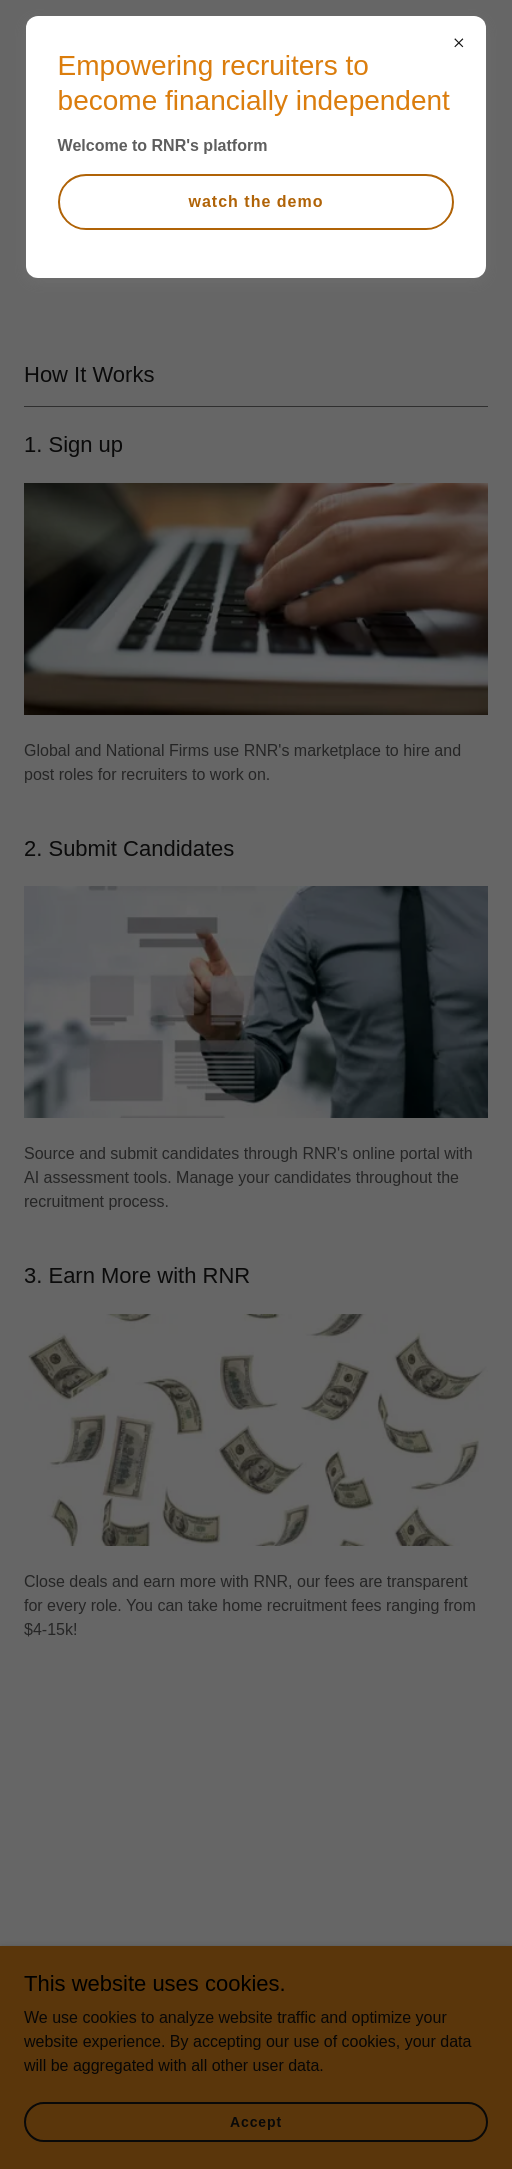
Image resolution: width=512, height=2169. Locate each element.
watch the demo (255, 201)
